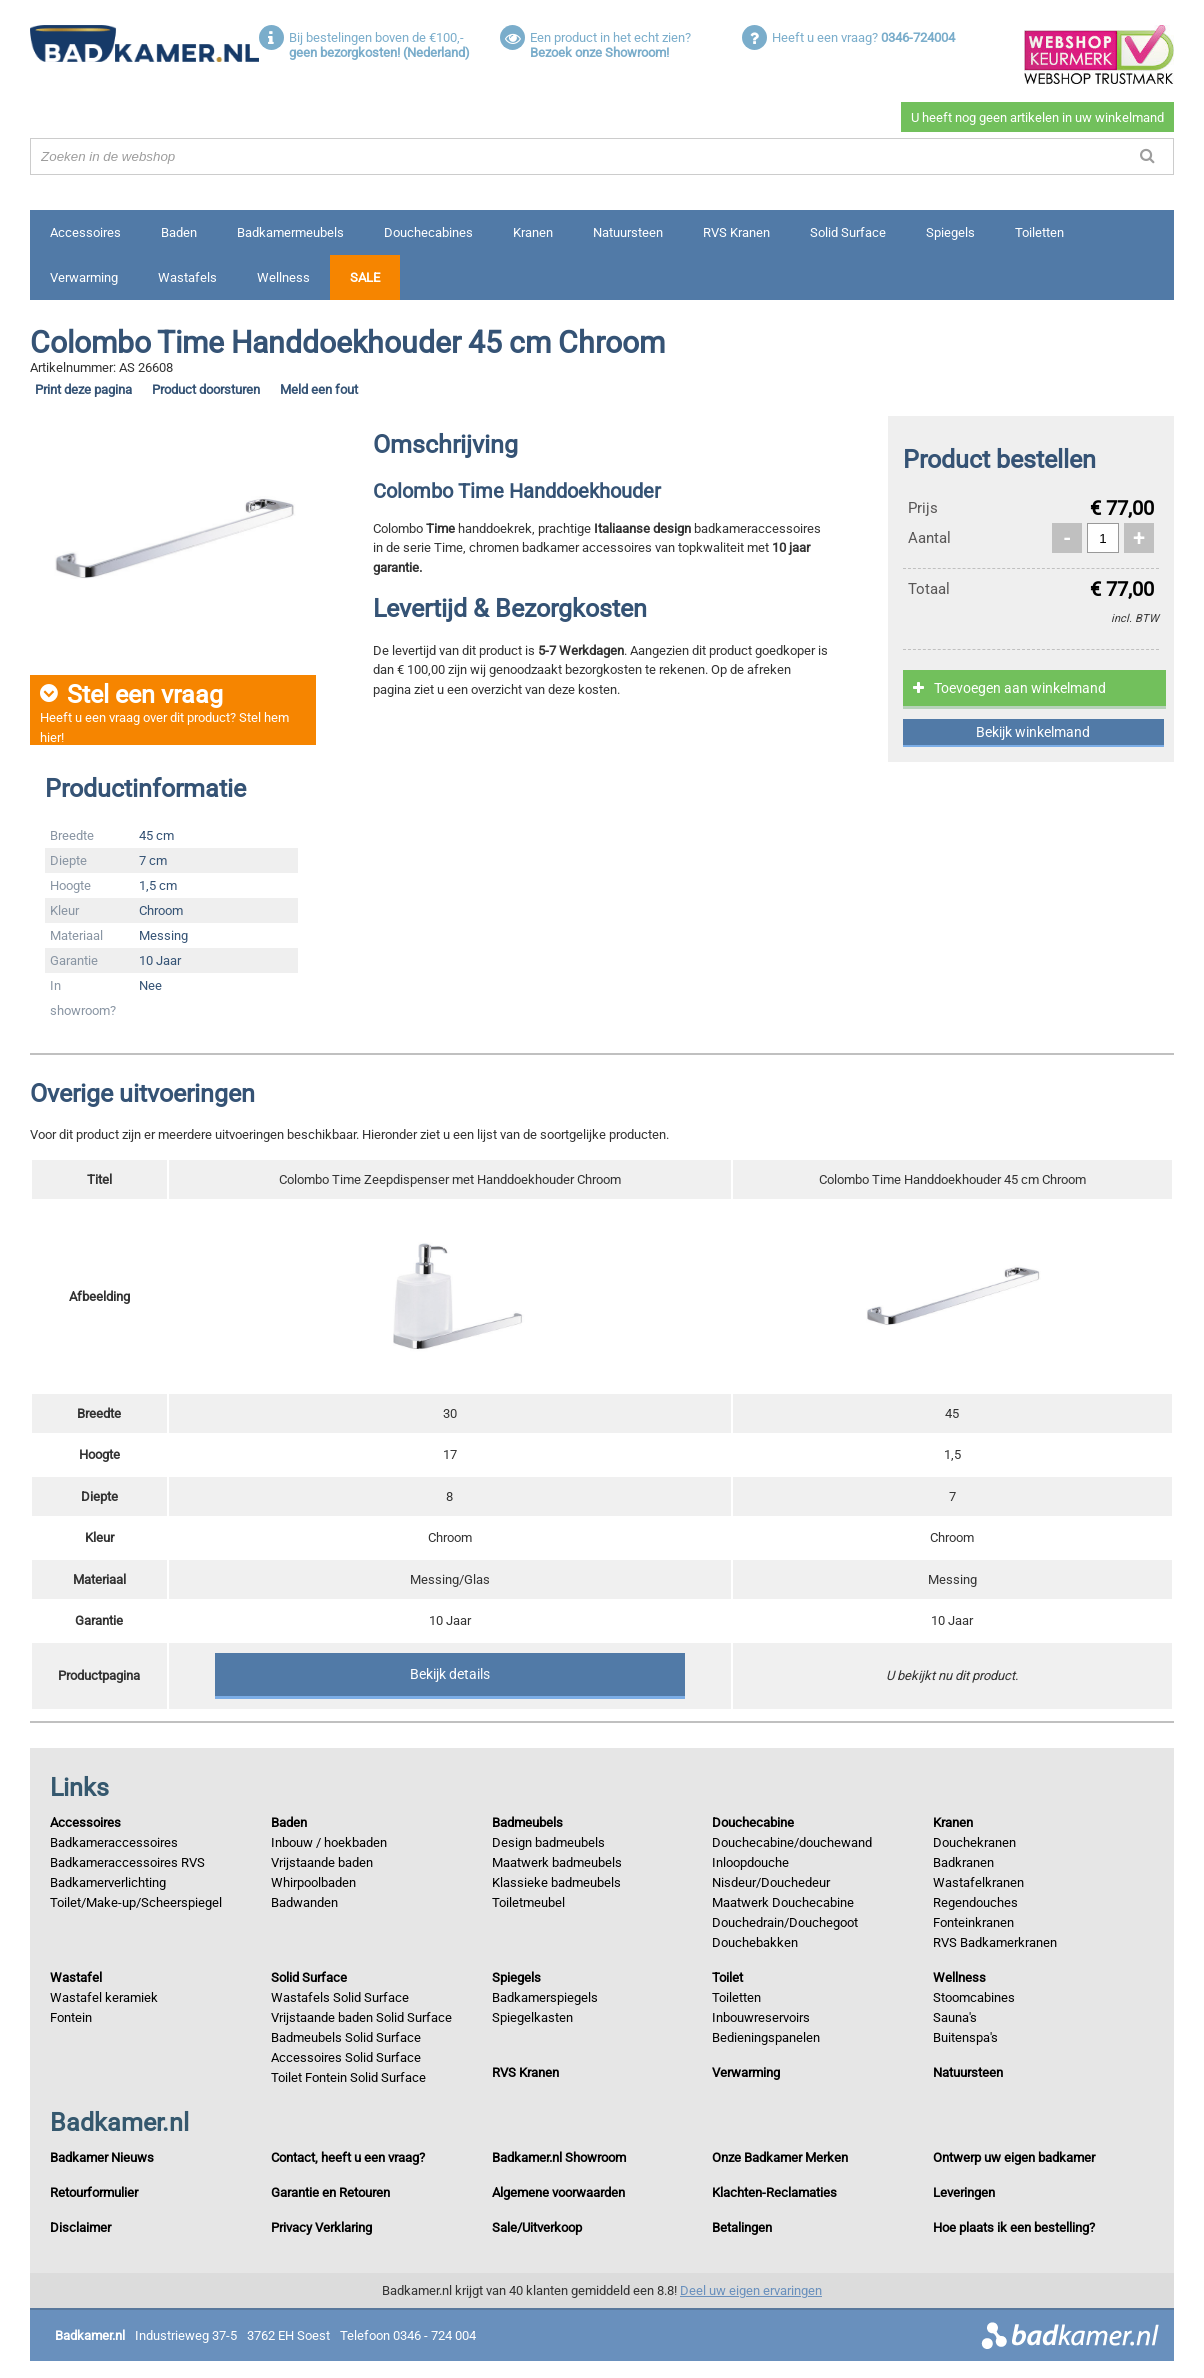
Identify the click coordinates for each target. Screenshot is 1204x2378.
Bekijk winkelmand (1033, 732)
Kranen (533, 232)
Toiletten (1039, 232)
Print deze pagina (83, 389)
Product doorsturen (206, 389)
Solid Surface (848, 232)
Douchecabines (428, 232)
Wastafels (187, 277)
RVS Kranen (736, 232)
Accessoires (85, 232)
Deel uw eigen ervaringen (751, 2292)
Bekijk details (450, 1675)
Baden (179, 232)
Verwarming (84, 277)
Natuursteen (628, 232)
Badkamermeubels (290, 232)
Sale (365, 277)
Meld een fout (319, 389)
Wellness (283, 277)
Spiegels (950, 232)
